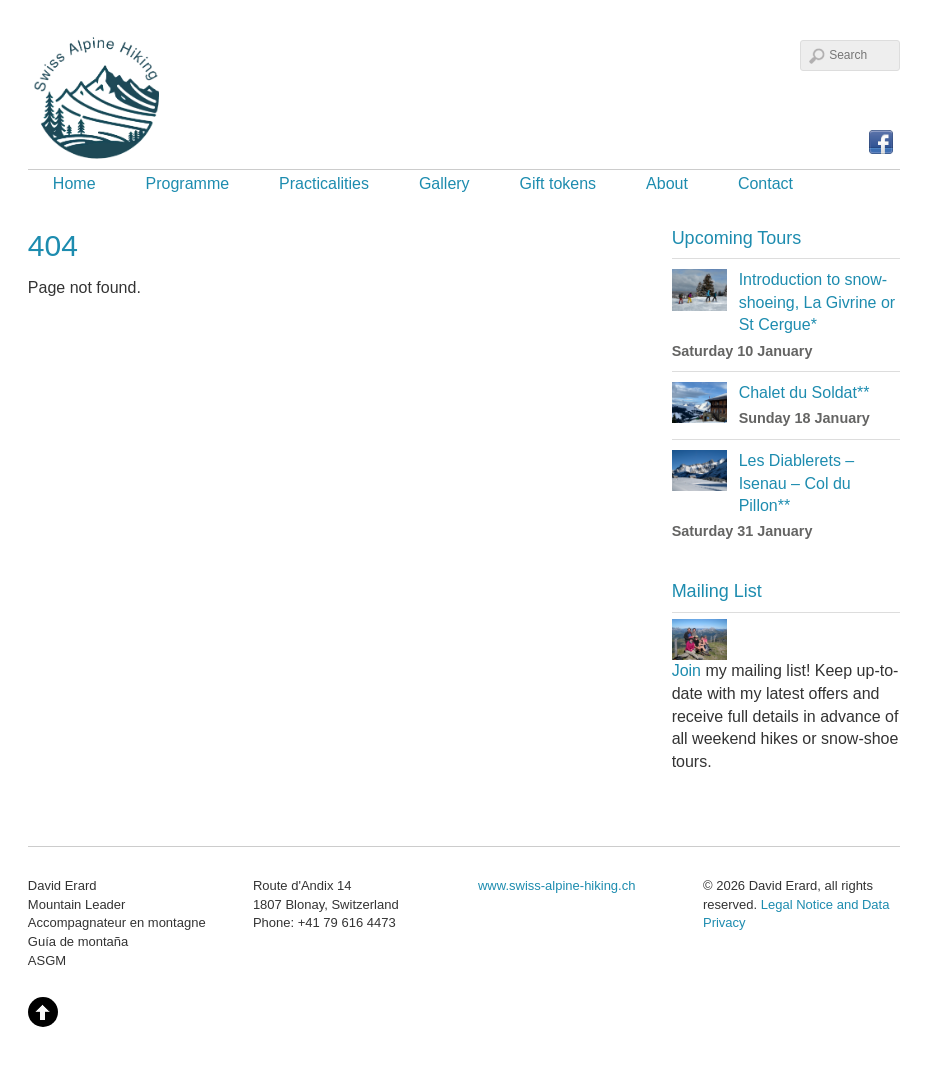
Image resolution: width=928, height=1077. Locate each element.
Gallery (444, 183)
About (667, 183)
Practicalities (324, 183)
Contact (765, 183)
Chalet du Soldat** (804, 392)
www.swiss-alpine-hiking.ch (557, 885)
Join (686, 670)
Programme (188, 183)
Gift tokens (558, 183)
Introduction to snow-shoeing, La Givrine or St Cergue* (817, 302)
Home (74, 183)
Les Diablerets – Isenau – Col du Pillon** (797, 483)
